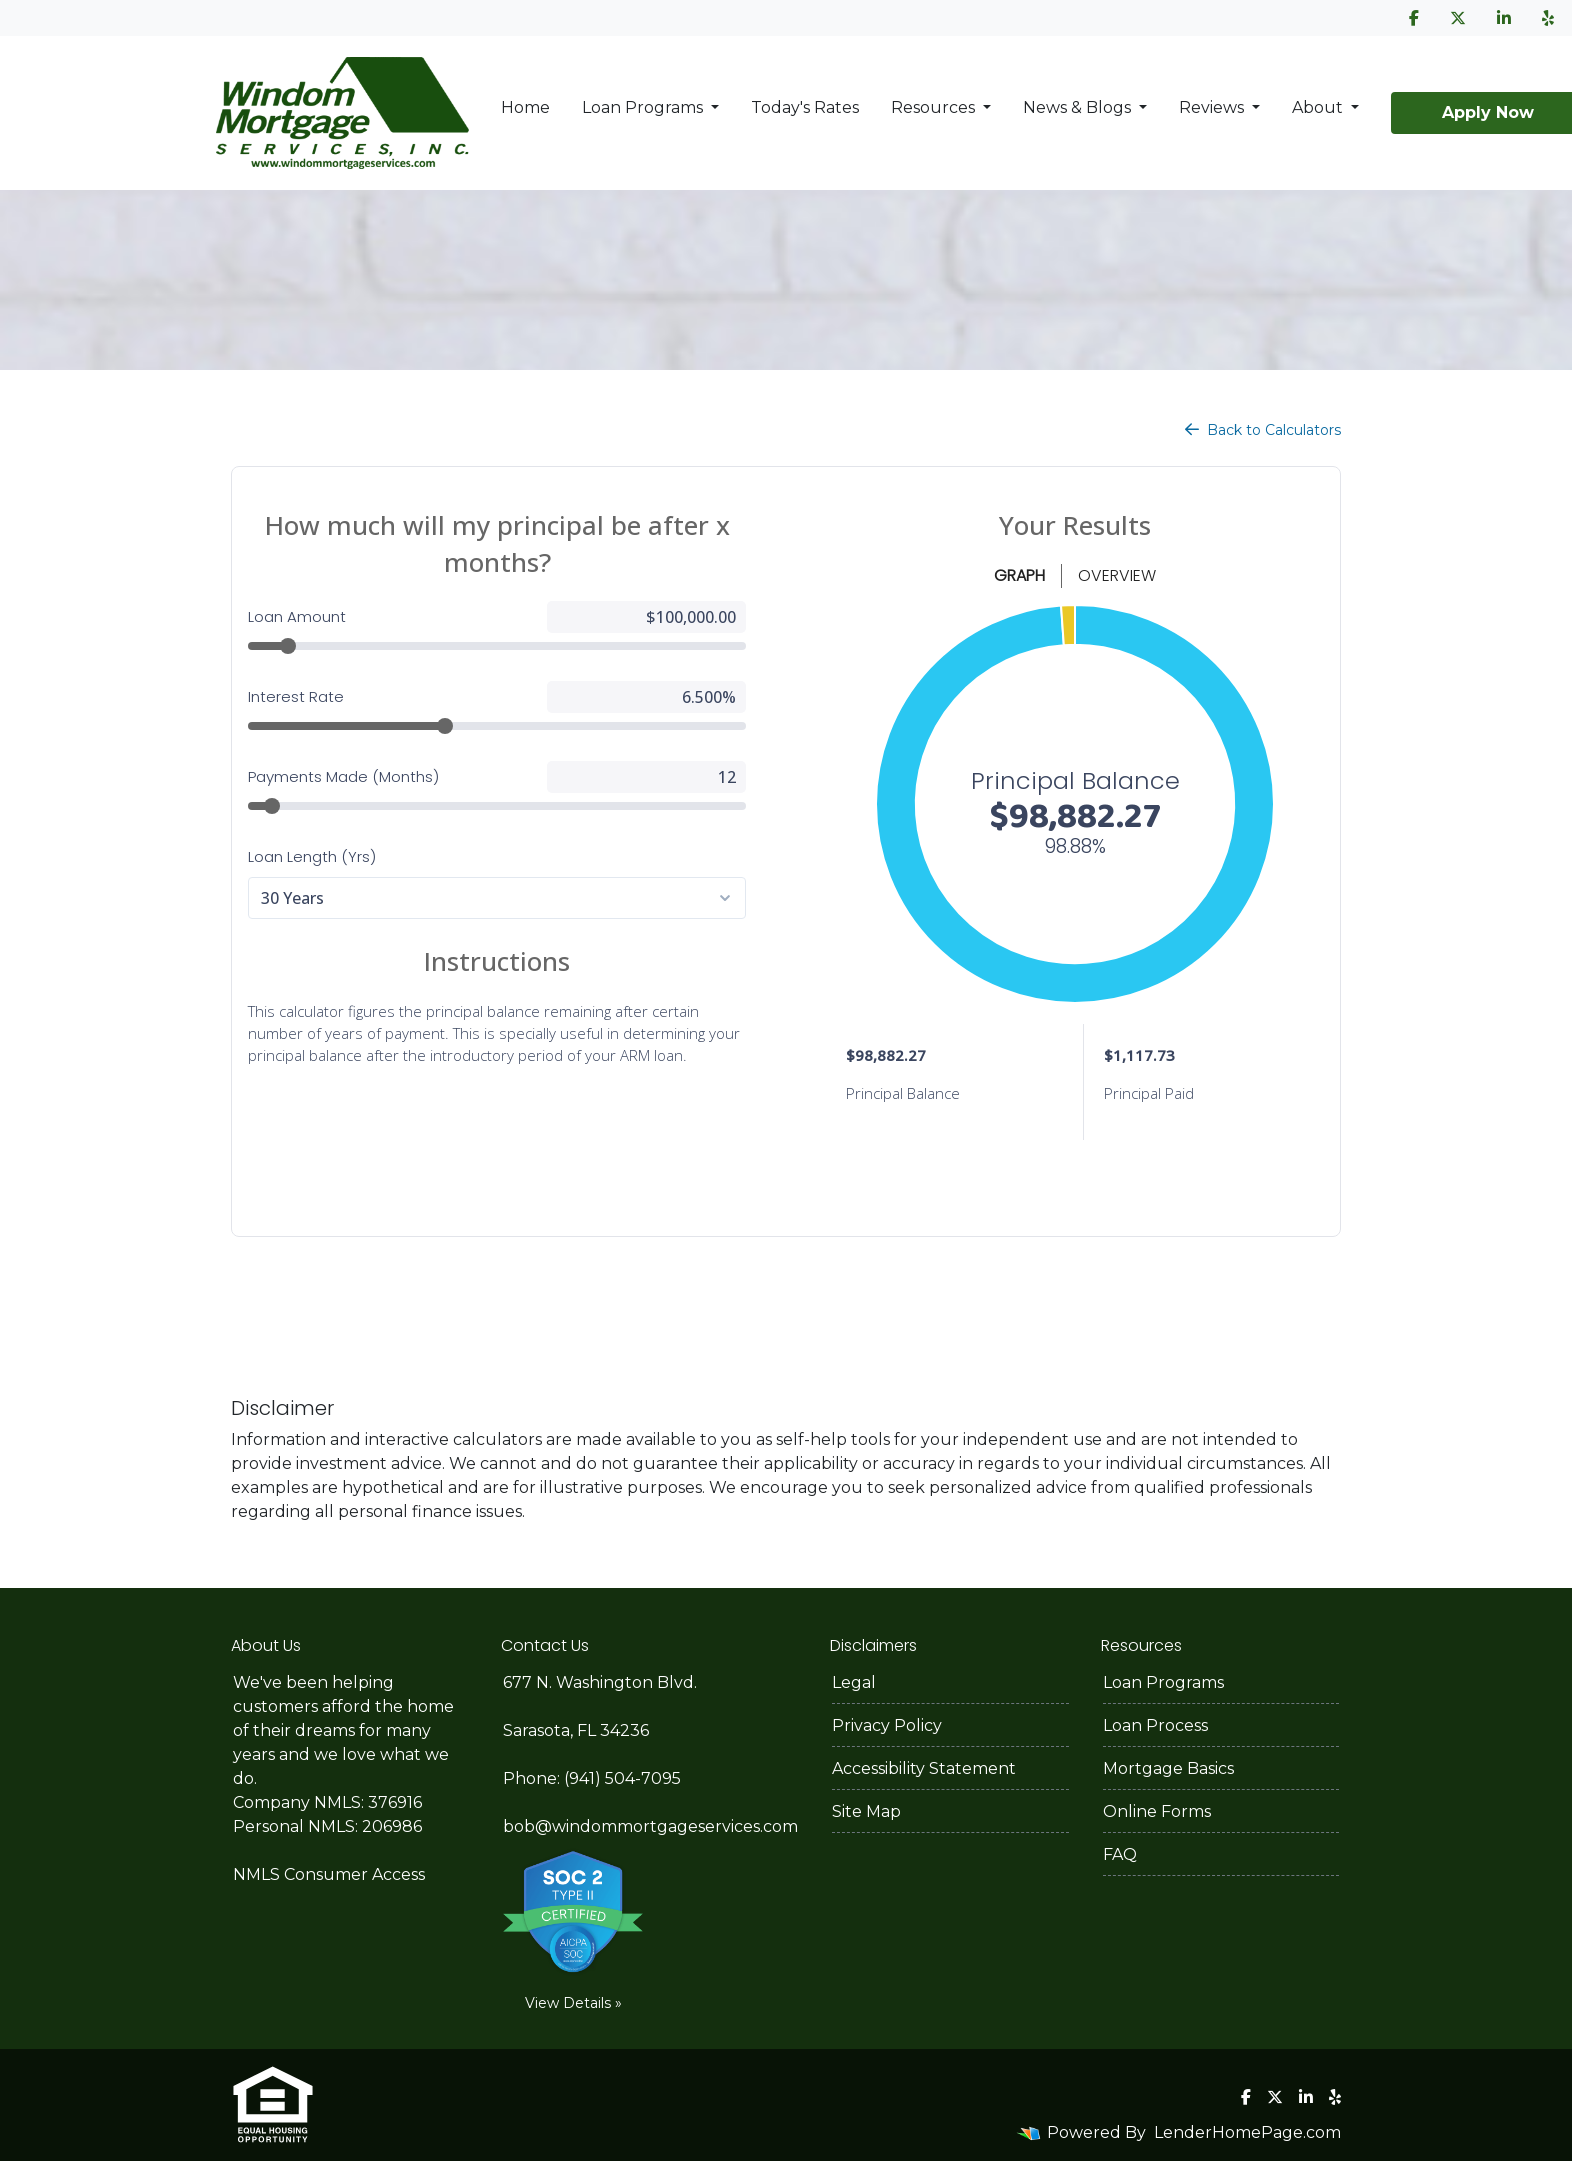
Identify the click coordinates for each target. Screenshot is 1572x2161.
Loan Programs (644, 107)
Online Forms (1157, 1811)
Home (525, 107)
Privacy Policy (887, 1725)
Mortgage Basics (1168, 1768)
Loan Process (1155, 1725)
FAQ (1120, 1854)
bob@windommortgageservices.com (650, 1826)
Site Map (866, 1811)
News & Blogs (1079, 107)
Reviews (1213, 107)
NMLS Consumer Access (329, 1874)
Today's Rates (805, 107)
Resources (935, 107)
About (1319, 107)
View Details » (573, 2003)
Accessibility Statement (924, 1768)
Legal (854, 1682)
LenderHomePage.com (1247, 2132)
